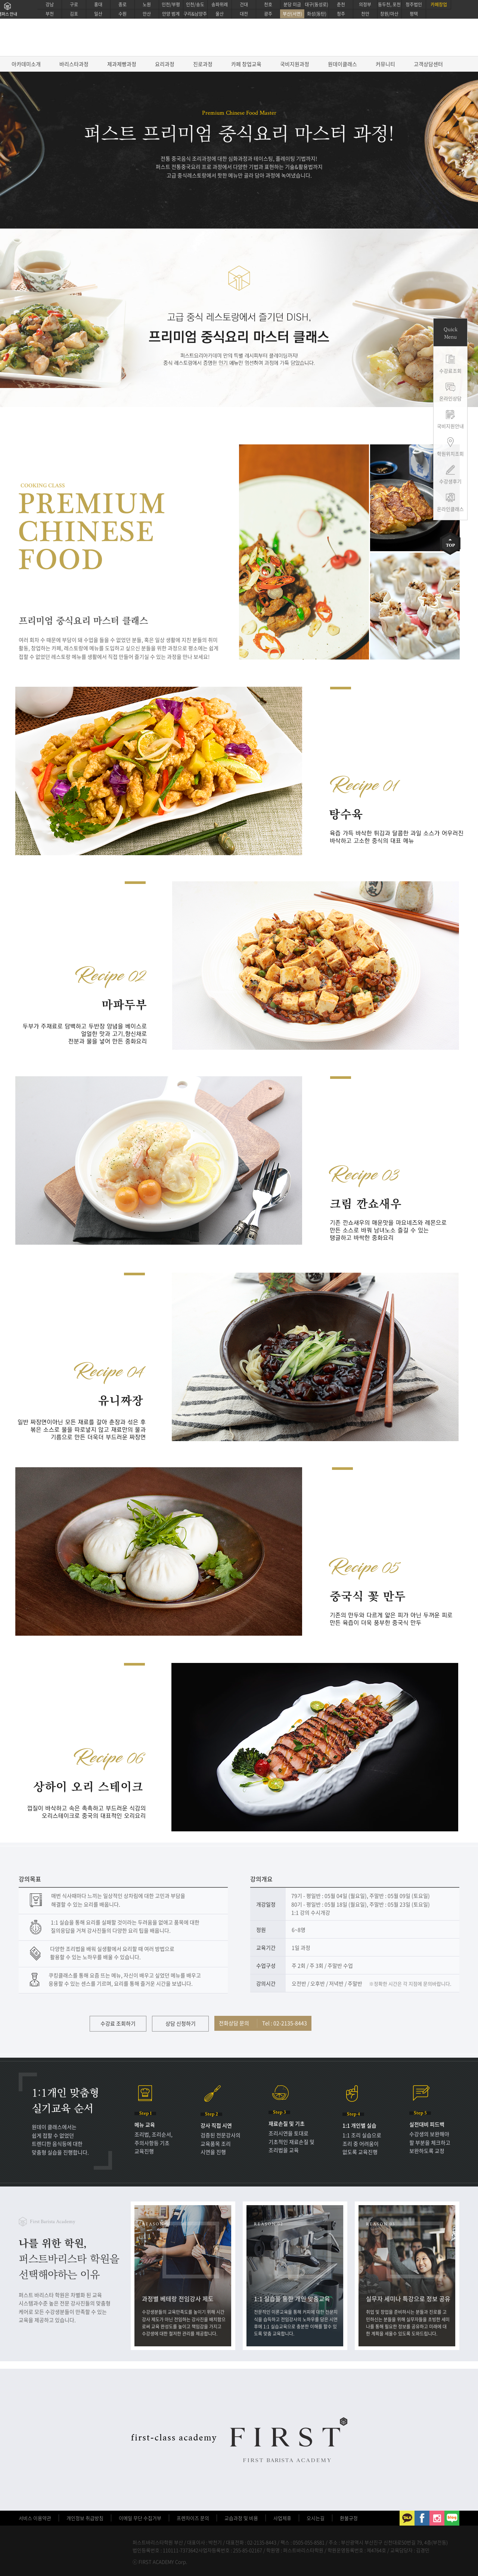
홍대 (98, 4)
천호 (268, 4)
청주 (341, 13)
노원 (147, 4)
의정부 (365, 4)
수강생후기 (450, 481)
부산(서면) (292, 13)
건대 (244, 4)
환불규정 (349, 2517)
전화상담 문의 (263, 2023)
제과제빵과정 (121, 64)
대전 (244, 13)
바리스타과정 (74, 64)
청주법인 (414, 4)
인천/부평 (171, 4)
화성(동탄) (316, 13)
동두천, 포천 (389, 4)
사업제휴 (282, 2517)
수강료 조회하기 (118, 2023)
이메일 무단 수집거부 (140, 2517)
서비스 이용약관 (35, 2517)
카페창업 (439, 4)
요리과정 (164, 64)
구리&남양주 (195, 13)
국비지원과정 (294, 64)
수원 (122, 13)
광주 (268, 13)
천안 (365, 13)
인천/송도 (195, 4)
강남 (50, 4)
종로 (122, 4)
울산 (219, 13)
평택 (414, 13)
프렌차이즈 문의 (193, 2517)
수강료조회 (450, 370)
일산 (98, 13)
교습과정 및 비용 (241, 2517)
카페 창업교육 (246, 64)
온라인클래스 (450, 508)
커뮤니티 (385, 64)
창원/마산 (389, 13)
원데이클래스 (342, 64)
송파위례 (219, 4)
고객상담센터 (428, 64)
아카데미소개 (26, 64)
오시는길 (316, 2517)
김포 (74, 13)
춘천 (341, 4)
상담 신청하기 (180, 2023)
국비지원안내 (450, 425)
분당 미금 (292, 4)
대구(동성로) (316, 4)
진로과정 (202, 64)
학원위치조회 (450, 453)
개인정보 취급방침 (84, 2517)
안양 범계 (171, 13)
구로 (74, 4)
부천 (50, 13)
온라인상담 (450, 398)
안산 (147, 13)
